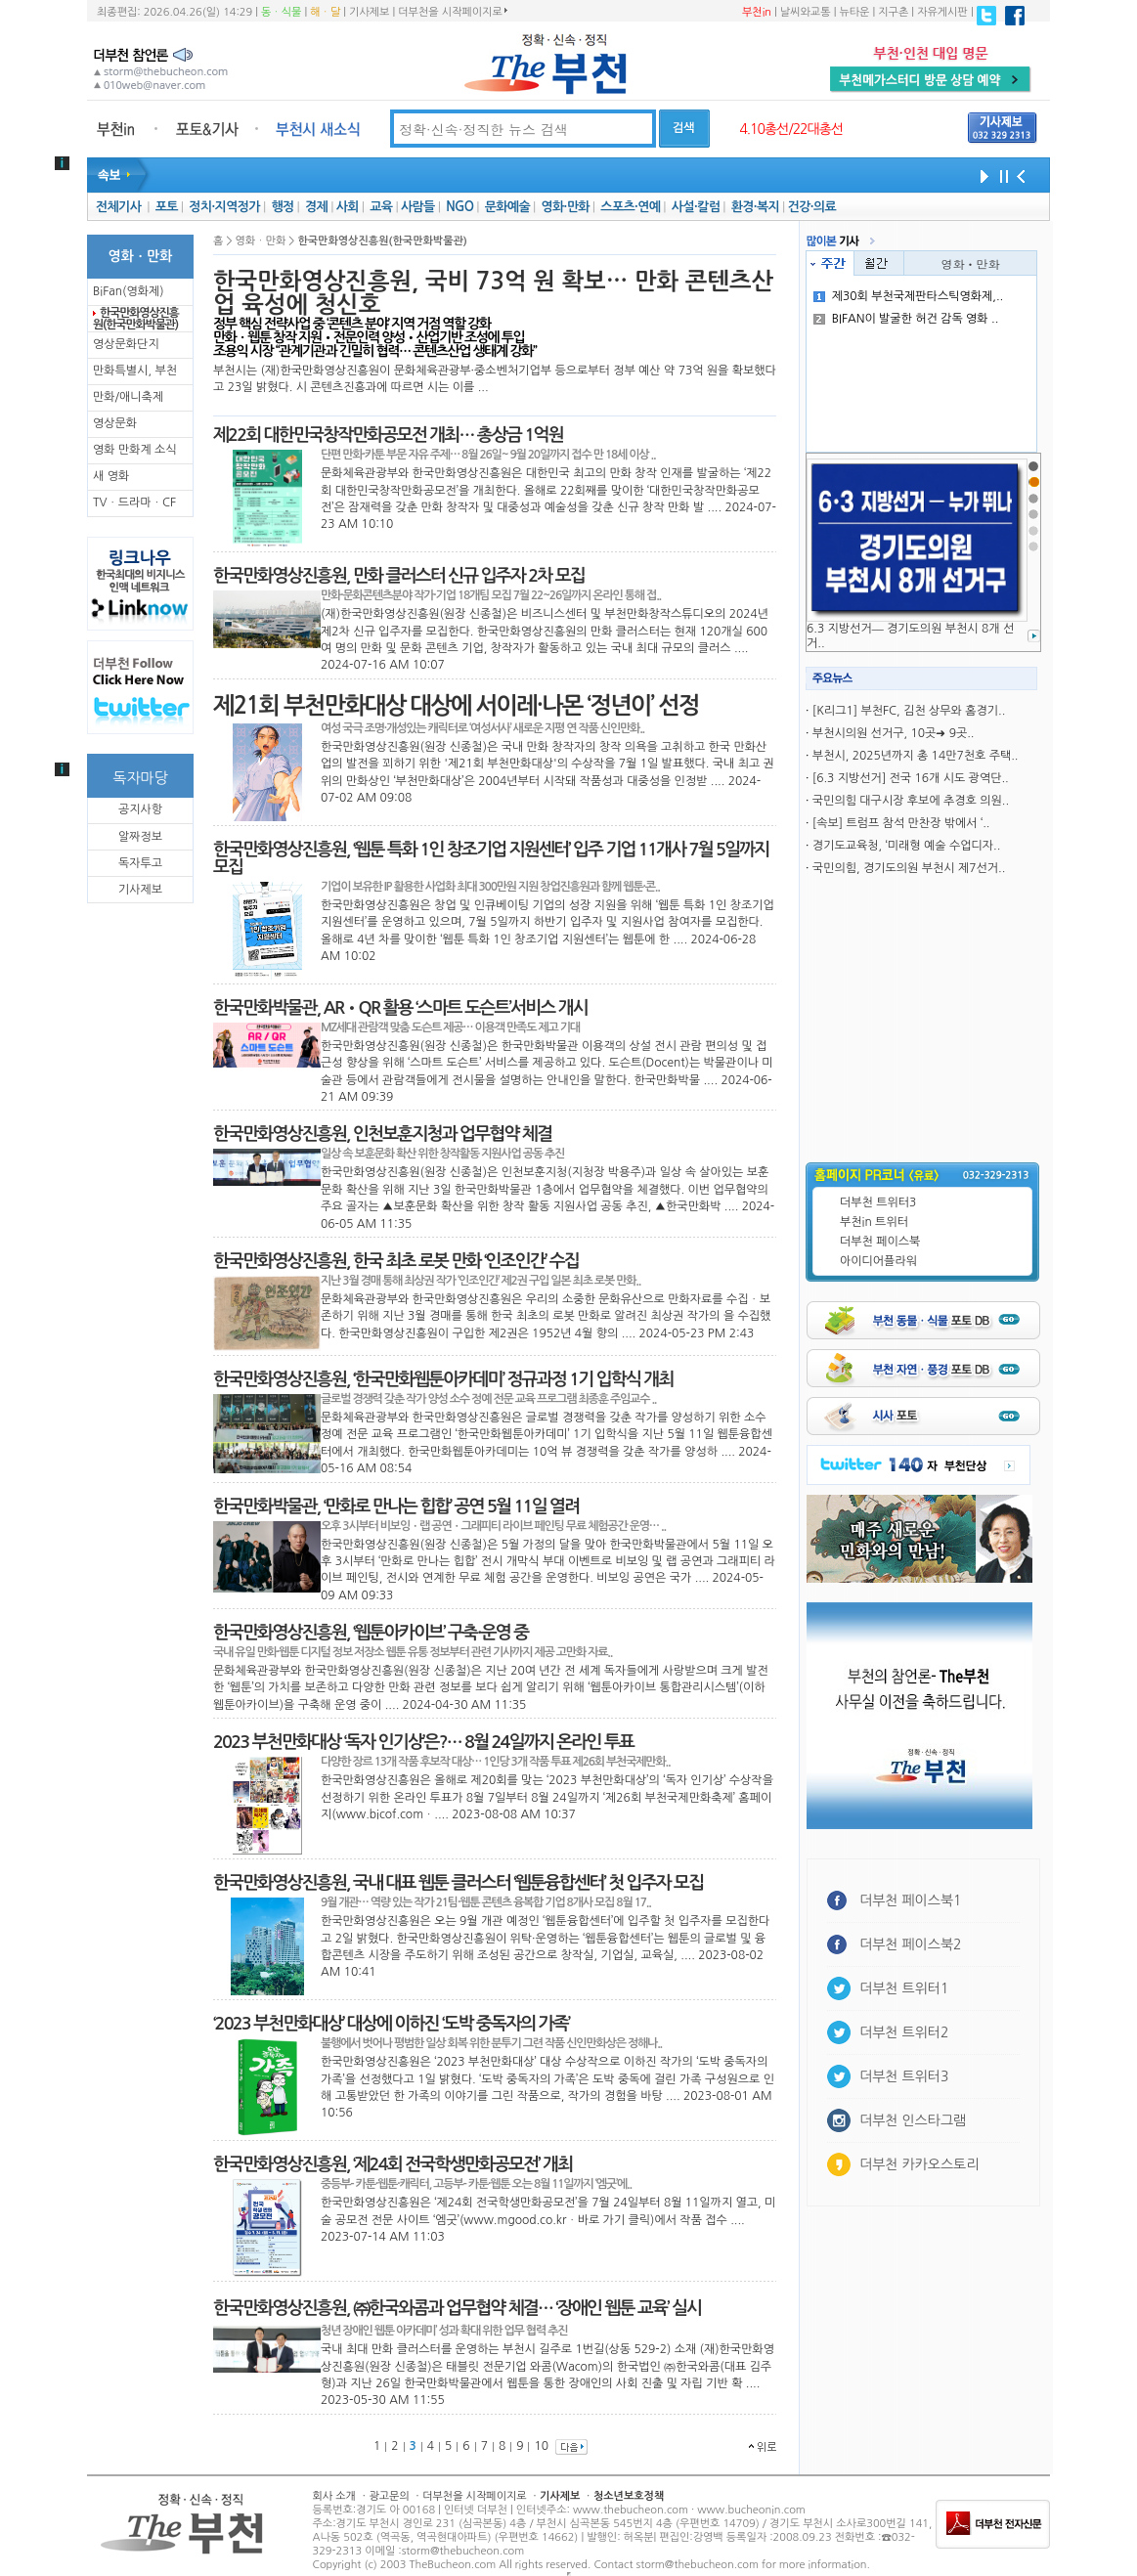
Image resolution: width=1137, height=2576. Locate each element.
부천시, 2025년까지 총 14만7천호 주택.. (915, 756)
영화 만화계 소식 (135, 450)
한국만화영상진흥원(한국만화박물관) (136, 318)
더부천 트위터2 (903, 2032)
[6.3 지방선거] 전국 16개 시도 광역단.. (910, 778)
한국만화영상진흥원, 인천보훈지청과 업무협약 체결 (382, 1134)
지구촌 (893, 12)
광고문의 (389, 2496)
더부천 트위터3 (878, 1202)
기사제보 (369, 12)
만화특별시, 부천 (135, 370)
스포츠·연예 (630, 206)
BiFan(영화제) (128, 291)
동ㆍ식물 (281, 12)
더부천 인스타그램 (912, 2120)
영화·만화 (565, 206)
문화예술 (507, 206)
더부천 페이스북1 (910, 1900)
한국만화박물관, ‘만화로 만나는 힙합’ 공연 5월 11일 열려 (396, 1506)
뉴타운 (854, 12)
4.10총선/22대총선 (791, 129)
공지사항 (140, 809)
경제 (316, 206)
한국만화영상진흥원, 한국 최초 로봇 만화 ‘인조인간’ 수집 (396, 1261)
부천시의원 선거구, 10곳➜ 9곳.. (893, 733)
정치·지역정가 (224, 206)
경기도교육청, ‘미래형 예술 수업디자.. (906, 845)
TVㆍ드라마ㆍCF (134, 502)
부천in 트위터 (874, 1222)
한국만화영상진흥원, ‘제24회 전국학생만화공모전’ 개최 (392, 2164)
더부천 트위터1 (903, 1988)
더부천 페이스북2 (910, 1944)
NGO (459, 206)
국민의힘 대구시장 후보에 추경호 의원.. (910, 801)
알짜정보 (140, 837)
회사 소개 (334, 2496)
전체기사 (118, 206)
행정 (282, 206)
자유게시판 (942, 12)
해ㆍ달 (325, 12)
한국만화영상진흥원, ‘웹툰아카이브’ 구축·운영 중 (370, 1632)
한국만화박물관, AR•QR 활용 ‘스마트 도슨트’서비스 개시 (400, 1008)
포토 (166, 206)
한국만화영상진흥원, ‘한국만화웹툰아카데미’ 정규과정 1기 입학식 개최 (443, 1379)
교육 (381, 206)
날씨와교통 (805, 12)
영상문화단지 (126, 344)
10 (541, 2446)
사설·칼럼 (696, 206)
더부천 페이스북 (880, 1241)
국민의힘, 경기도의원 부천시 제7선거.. (908, 868)
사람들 (418, 206)
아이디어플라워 (878, 1261)
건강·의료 (812, 206)
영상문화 (115, 423)
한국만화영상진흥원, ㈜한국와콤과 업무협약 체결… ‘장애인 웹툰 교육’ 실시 (457, 2308)
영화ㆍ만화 (970, 263)
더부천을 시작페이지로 (452, 12)
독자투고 (140, 863)
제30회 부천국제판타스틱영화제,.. (908, 296)
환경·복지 (755, 206)
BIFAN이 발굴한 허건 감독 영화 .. (906, 319)
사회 (347, 206)
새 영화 (111, 476)
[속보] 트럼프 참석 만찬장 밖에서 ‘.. (901, 823)
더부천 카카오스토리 (919, 2164)
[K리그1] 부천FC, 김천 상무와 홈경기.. (909, 711)
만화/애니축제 (128, 397)
